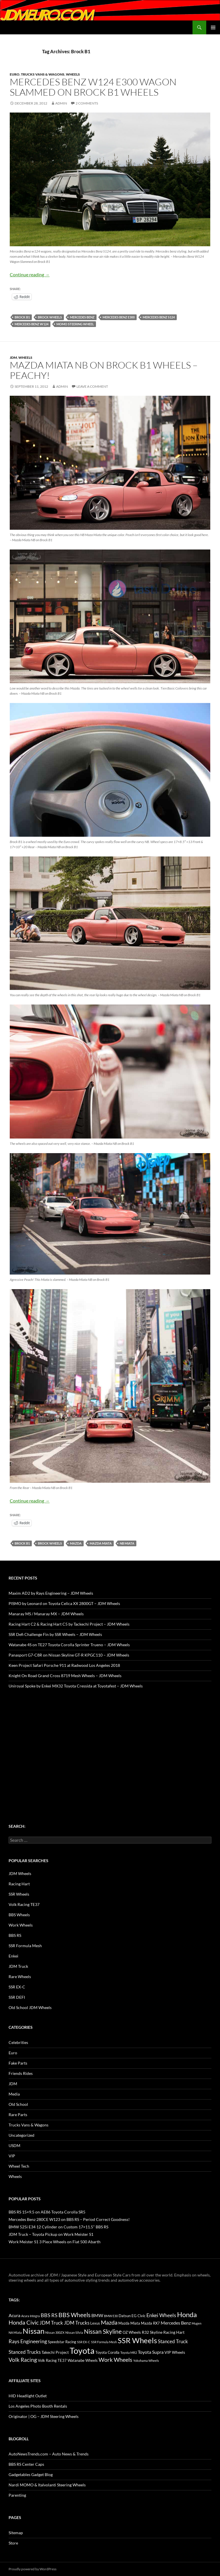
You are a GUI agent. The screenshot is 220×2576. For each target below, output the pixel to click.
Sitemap (16, 2532)
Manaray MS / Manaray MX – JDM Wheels (46, 1613)
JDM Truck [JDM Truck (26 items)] (51, 2323)
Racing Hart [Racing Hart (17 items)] (173, 2332)
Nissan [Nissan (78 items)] (33, 2330)
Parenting (17, 2495)
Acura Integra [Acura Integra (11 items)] (30, 2316)
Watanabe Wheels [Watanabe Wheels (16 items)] (83, 2360)
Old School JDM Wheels (30, 2007)
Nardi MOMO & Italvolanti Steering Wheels (47, 2484)
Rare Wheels (20, 1976)
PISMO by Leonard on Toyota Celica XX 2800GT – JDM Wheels (64, 1603)
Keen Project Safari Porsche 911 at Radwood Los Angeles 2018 (64, 1665)
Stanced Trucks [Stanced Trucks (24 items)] (25, 2352)
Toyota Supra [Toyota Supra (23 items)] (151, 2352)
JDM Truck (18, 1966)
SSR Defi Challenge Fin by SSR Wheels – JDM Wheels (55, 1634)
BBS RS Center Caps (26, 2464)
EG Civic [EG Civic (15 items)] (138, 2315)
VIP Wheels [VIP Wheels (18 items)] (174, 2352)
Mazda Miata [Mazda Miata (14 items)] (129, 2323)
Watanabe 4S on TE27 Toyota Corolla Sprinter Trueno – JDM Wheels (69, 1644)
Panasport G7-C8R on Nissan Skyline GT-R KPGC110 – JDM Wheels (69, 1655)
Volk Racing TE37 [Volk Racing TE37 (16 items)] (52, 2360)
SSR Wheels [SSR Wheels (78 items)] (137, 2340)
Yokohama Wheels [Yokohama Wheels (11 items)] (146, 2360)
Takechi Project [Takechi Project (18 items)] (55, 2352)
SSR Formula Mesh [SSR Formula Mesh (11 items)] (104, 2342)
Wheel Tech (19, 2166)
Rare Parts (18, 2114)
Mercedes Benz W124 (31, 324)
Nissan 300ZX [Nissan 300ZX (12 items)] (54, 2332)
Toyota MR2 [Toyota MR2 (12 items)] (128, 2352)
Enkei (13, 1955)
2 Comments (87, 103)
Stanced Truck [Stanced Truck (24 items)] (173, 2341)
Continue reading (30, 274)
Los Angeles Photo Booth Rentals (38, 2406)
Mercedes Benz (82, 317)
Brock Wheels (50, 317)
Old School (18, 2104)
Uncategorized (21, 2135)
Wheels (73, 74)
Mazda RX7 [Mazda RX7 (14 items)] (150, 2323)
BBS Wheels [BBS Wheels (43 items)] (74, 2314)
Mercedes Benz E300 (119, 317)
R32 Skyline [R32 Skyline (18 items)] (152, 2332)
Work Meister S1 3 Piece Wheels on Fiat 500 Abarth (55, 2241)
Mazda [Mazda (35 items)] (109, 2322)
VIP (12, 2155)
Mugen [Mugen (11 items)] (196, 2323)
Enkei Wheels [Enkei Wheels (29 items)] (161, 2315)
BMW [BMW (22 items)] (97, 2315)
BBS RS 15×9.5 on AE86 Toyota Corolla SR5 (47, 2211)
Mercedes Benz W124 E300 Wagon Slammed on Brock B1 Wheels (93, 87)
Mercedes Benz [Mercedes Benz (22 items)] (176, 2322)
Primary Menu (213, 27)
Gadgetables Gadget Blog (31, 2474)
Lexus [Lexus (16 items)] (95, 2323)
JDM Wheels (20, 1873)
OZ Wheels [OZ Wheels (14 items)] (132, 2332)
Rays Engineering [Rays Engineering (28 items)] (28, 2341)
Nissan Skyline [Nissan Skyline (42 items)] (103, 2331)
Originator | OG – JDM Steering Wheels (43, 2416)
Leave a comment (92, 386)
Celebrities (18, 2042)
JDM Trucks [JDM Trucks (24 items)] (76, 2323)
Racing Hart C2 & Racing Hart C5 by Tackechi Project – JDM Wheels (69, 1624)
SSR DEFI (17, 1997)
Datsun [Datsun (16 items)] (125, 2315)
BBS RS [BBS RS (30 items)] (49, 2315)
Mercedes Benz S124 (159, 317)
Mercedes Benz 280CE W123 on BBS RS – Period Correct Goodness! (69, 2219)
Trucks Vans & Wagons (42, 74)
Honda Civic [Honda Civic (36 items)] (24, 2322)
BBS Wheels (19, 1914)
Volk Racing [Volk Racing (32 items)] (23, 2359)
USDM (14, 2145)
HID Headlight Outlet (28, 2395)
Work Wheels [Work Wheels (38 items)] (115, 2359)
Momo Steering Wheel (75, 324)
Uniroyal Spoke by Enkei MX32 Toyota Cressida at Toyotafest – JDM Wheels (76, 1685)
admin (61, 103)
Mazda (76, 1543)
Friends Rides (21, 2073)
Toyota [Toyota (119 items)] (82, 2350)
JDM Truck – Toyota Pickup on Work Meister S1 (51, 2234)
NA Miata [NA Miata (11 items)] (15, 2332)
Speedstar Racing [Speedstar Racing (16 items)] (62, 2341)
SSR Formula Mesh (25, 1945)
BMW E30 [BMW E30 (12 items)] (111, 2316)
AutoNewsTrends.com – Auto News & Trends (49, 2453)
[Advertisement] (110, 1745)
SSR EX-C (17, 1986)
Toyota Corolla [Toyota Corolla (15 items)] (107, 2352)
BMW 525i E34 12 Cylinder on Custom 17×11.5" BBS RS (58, 2226)
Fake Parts (18, 2063)
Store (13, 2542)
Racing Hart (19, 1883)
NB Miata (127, 1543)
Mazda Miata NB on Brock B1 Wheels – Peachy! (104, 370)
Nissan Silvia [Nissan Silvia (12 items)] (74, 2332)
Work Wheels (21, 1925)
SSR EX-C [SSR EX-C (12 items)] (83, 2342)
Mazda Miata (101, 1543)
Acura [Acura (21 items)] (14, 2315)
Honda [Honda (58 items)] (187, 2315)
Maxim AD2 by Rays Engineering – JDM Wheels (51, 1593)
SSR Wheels (19, 1894)
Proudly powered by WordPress (32, 2569)
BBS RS (15, 1935)
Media (14, 2093)
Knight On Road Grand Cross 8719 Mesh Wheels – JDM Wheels (65, 1675)
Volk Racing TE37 (24, 1904)
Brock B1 (22, 317)
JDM (13, 357)
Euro (14, 74)
